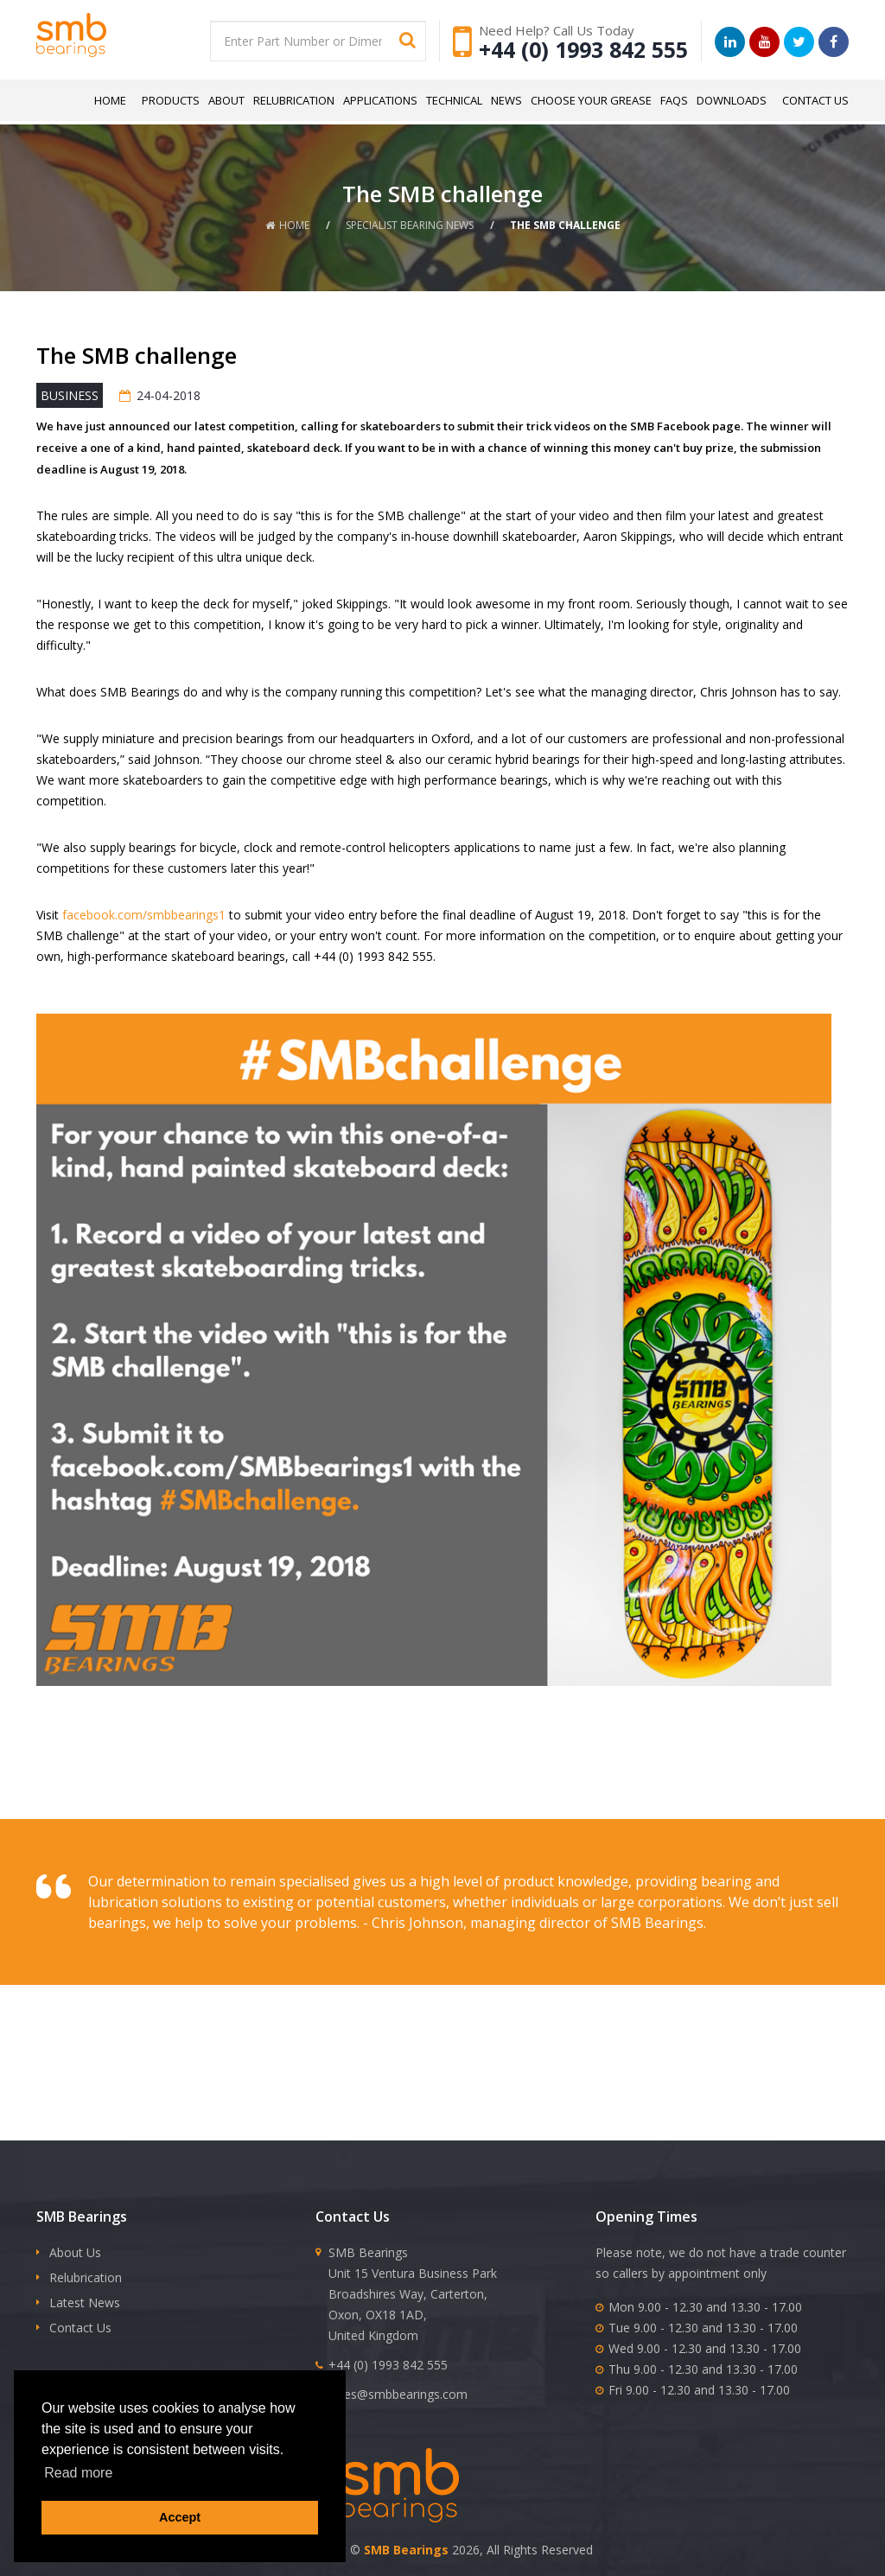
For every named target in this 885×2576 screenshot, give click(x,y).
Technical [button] (454, 100)
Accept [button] (180, 2517)
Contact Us (815, 100)
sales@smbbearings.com (398, 2394)
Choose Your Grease (591, 100)
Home (110, 100)
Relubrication (293, 100)
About (226, 100)
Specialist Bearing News (410, 225)
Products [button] (171, 100)
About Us (75, 2252)
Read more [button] (78, 2472)
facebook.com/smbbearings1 (144, 914)
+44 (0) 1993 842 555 (583, 49)
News (506, 100)
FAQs (674, 100)
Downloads (732, 100)
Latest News (84, 2302)
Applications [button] (380, 100)
